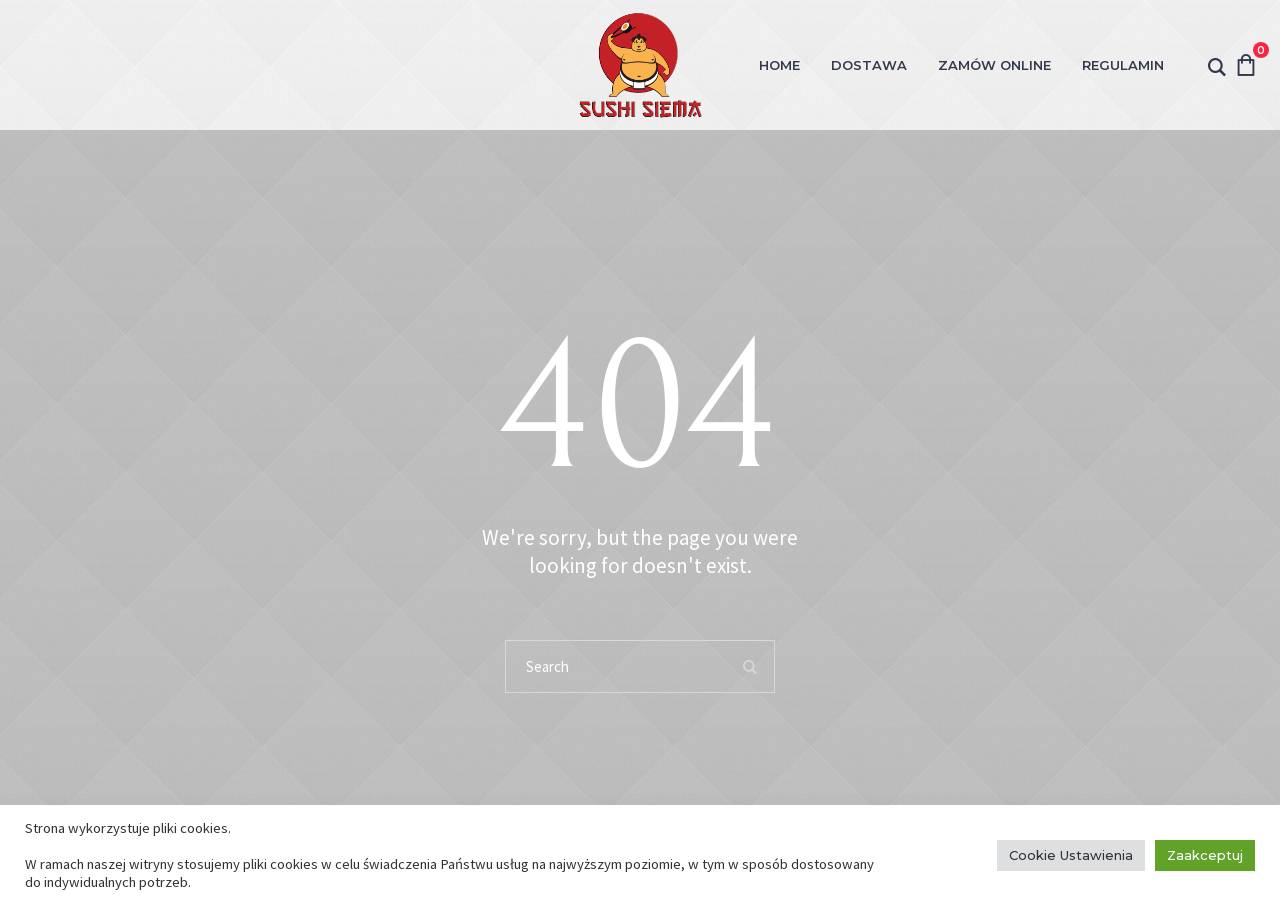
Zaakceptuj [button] (1205, 855)
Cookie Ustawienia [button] (1071, 855)
